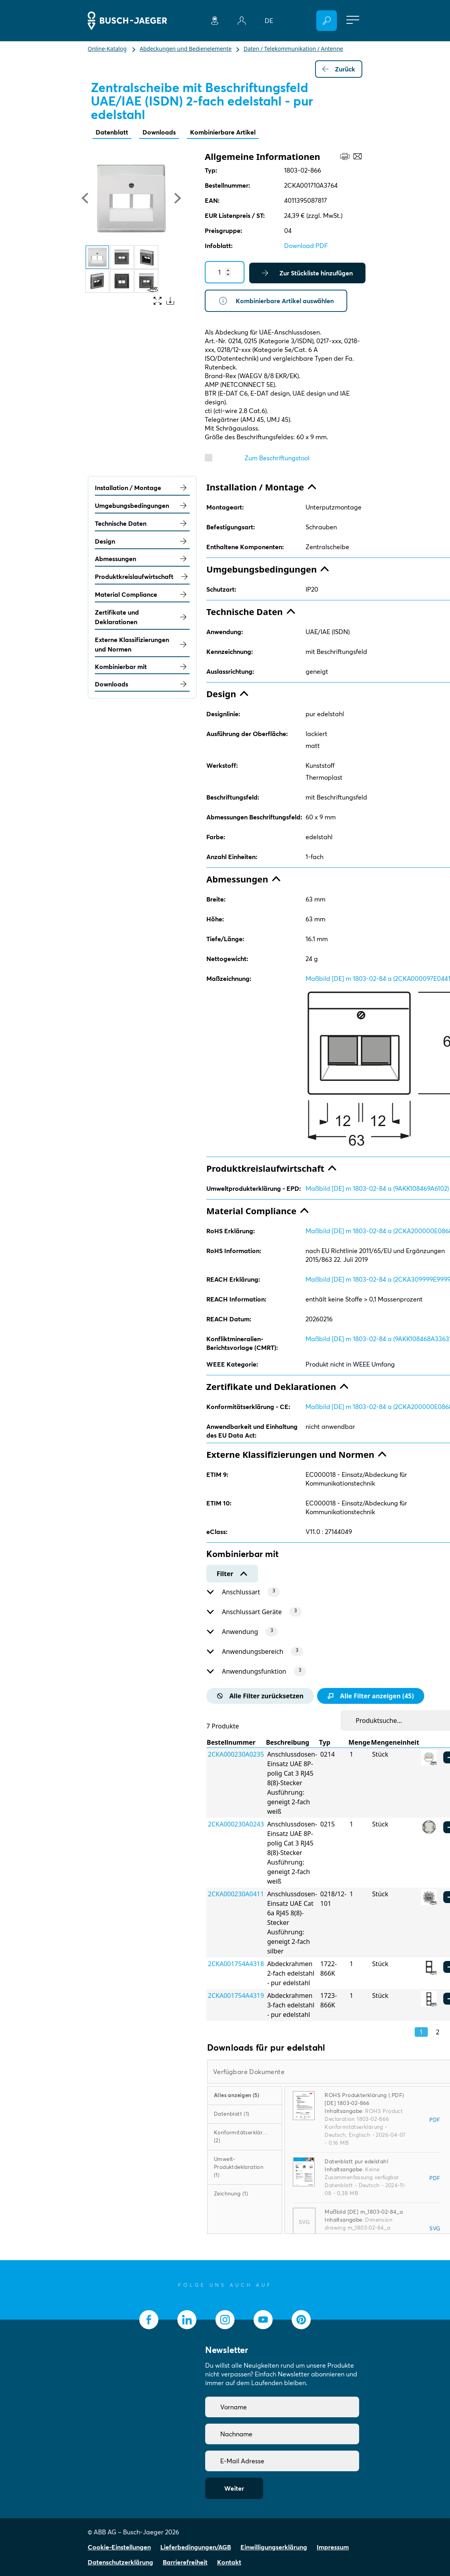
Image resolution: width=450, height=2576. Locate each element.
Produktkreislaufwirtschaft (142, 576)
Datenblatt (112, 132)
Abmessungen (142, 558)
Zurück (338, 69)
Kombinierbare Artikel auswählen (276, 301)
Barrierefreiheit (185, 2562)
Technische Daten (142, 523)
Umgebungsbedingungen (142, 505)
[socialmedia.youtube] (263, 2319)
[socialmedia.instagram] (225, 2319)
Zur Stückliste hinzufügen (307, 273)
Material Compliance (142, 594)
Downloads (159, 132)
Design (142, 541)
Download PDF (306, 246)
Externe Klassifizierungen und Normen (142, 644)
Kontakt (229, 2562)
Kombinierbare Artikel (223, 132)
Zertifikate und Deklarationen (142, 617)
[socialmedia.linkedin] (186, 2319)
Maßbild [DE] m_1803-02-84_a (364, 2212)
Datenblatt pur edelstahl (356, 2161)
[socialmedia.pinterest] (301, 2319)
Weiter (234, 2488)
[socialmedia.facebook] (148, 2319)
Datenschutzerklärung (120, 2562)
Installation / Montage (142, 487)
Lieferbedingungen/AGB (195, 2547)
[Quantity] (224, 272)
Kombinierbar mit (142, 666)
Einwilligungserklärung (273, 2547)
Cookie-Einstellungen (119, 2547)
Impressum (333, 2547)
